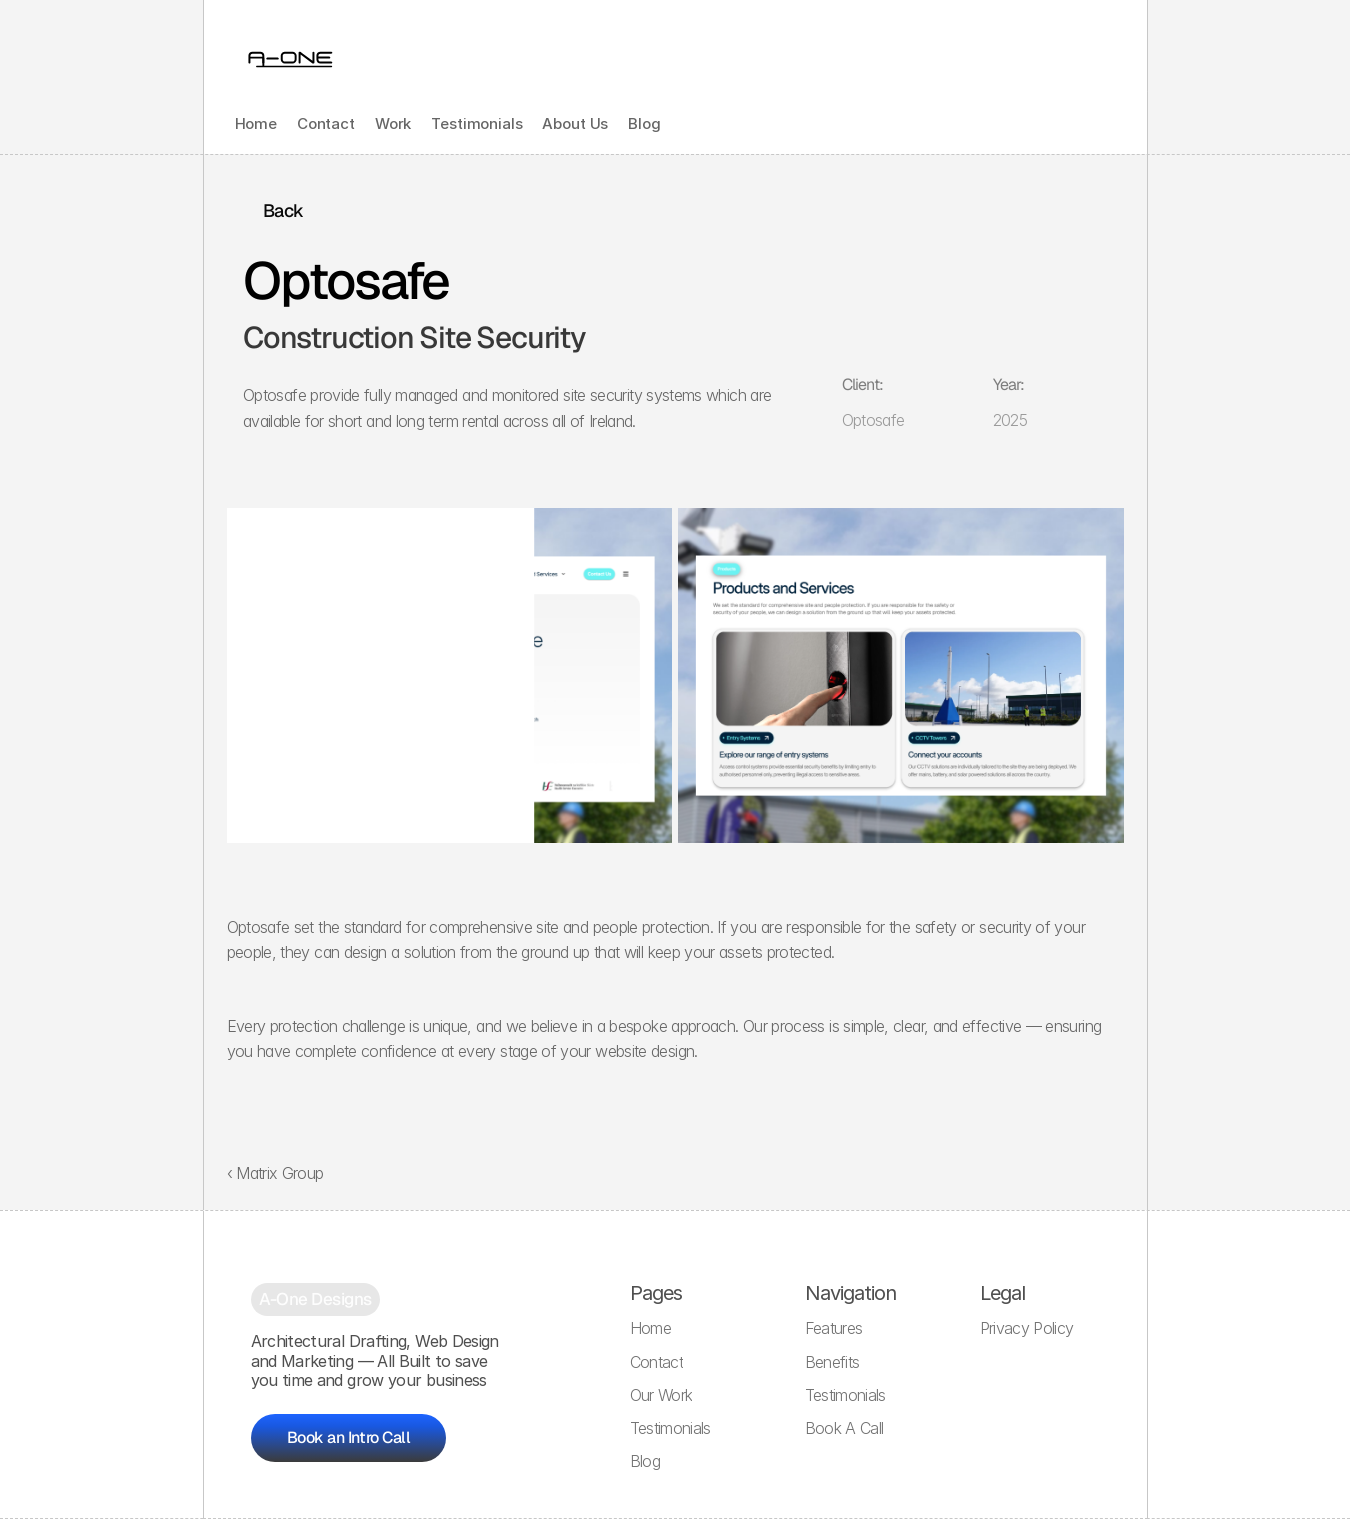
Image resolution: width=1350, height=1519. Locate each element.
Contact (326, 123)
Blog (644, 123)
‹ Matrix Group (275, 1173)
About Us (575, 123)
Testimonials (476, 123)
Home (256, 123)
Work (393, 123)
